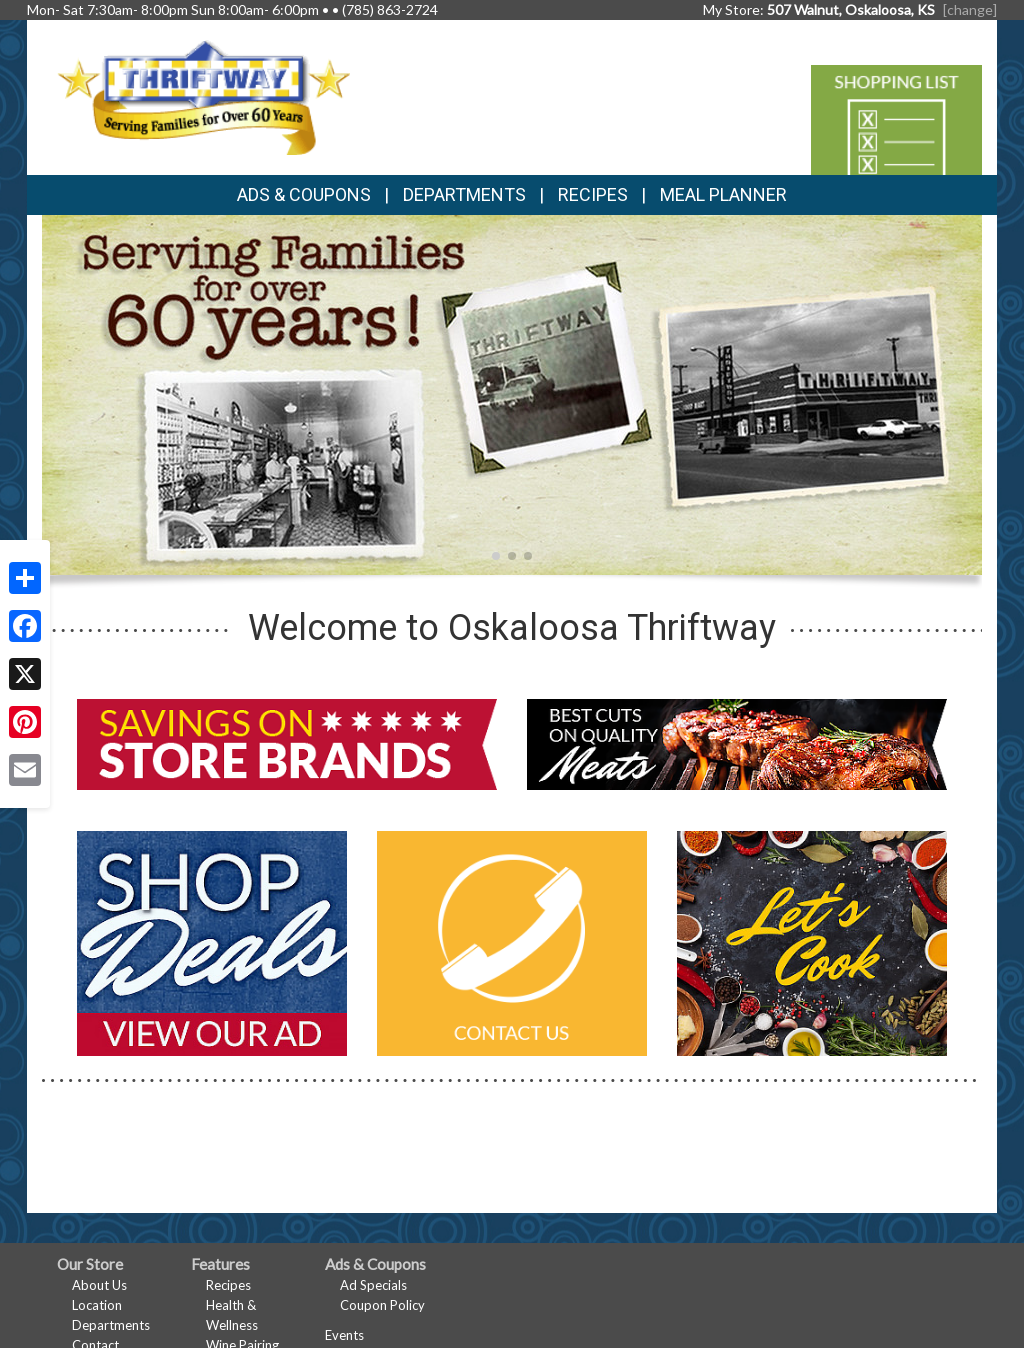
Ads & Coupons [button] (304, 194)
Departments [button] (464, 194)
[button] (496, 556)
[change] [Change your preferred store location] (970, 9)
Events (344, 1335)
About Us (99, 1285)
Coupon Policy (382, 1305)
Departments (111, 1325)
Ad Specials (373, 1285)
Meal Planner (723, 194)
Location (97, 1305)
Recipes (593, 194)
